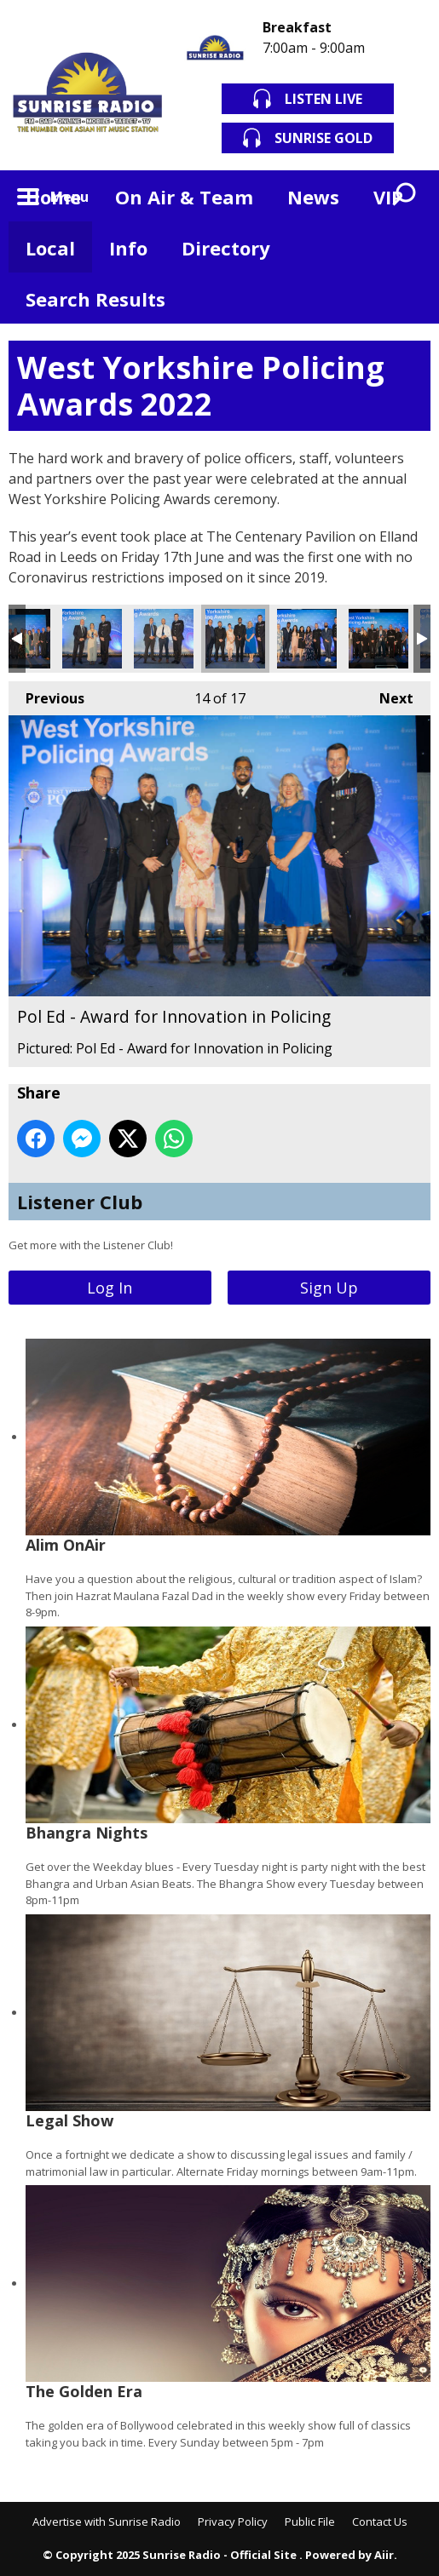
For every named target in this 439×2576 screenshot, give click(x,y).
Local (50, 248)
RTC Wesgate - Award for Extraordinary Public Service (378, 638)
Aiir (384, 2554)
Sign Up (329, 1287)
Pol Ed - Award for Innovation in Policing (235, 638)
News (313, 196)
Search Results (95, 299)
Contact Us (379, 2521)
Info (128, 248)
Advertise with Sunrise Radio (106, 2521)
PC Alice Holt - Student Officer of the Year (92, 638)
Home (53, 196)
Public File (310, 2521)
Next (387, 694)
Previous (46, 694)
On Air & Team (184, 196)
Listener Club (79, 1201)
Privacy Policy (233, 2521)
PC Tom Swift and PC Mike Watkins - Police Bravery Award (164, 638)
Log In (109, 1287)
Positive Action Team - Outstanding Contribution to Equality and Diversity (307, 638)
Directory (226, 248)
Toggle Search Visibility (404, 195)
